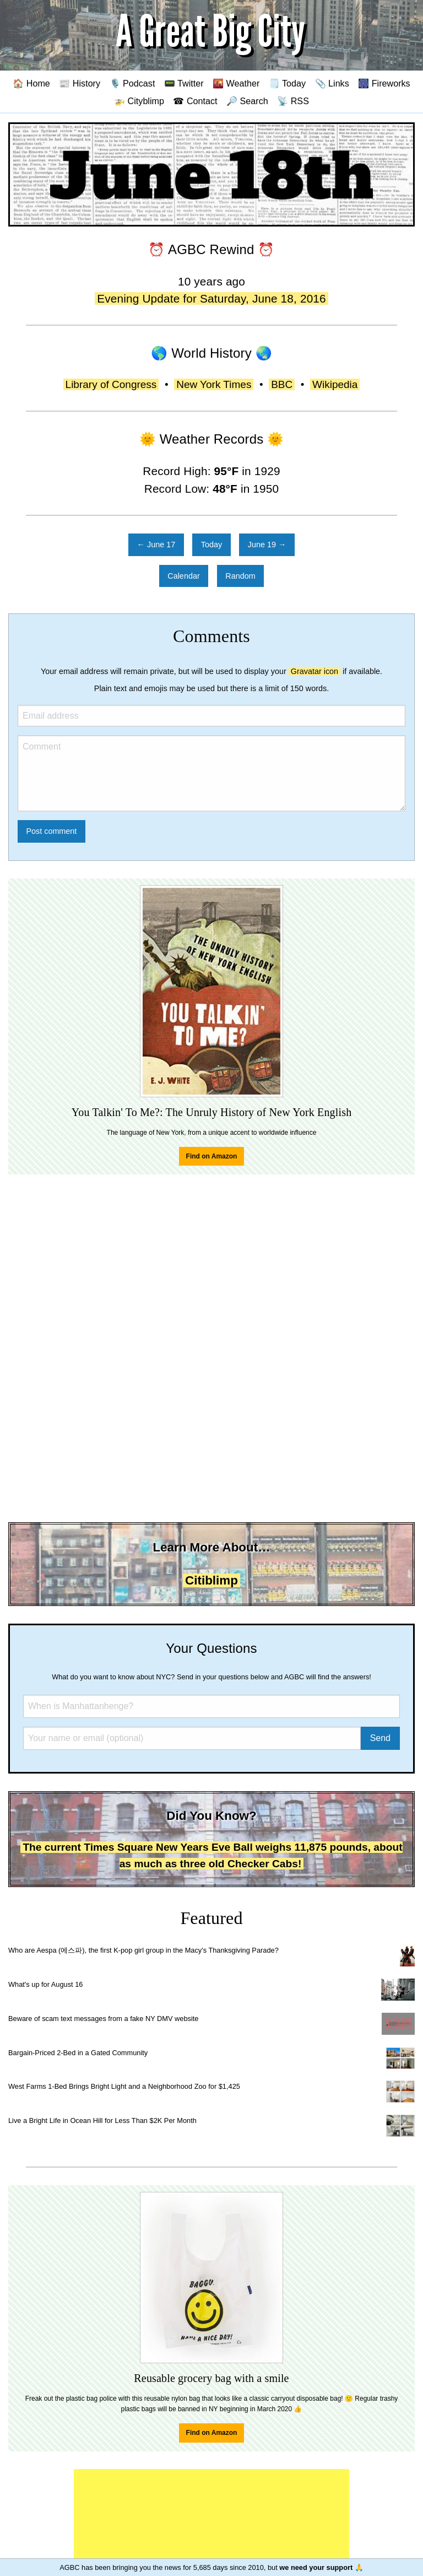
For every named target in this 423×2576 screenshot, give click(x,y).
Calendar (183, 576)
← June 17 (156, 544)
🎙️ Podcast (132, 83)
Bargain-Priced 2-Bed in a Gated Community (78, 2053)
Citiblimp (211, 1580)
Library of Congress (111, 384)
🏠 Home (31, 83)
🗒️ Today (287, 83)
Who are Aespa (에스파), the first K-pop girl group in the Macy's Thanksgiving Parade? (143, 1950)
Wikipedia (334, 384)
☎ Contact (195, 101)
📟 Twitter (184, 83)
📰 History (79, 83)
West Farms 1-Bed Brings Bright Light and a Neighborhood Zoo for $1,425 (124, 2086)
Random (240, 576)
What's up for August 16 (45, 1984)
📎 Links (332, 83)
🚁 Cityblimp (139, 101)
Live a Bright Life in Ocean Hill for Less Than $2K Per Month (102, 2120)
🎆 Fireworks (384, 83)
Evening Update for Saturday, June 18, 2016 (211, 298)
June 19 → (267, 544)
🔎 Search (247, 101)
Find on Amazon (211, 1156)
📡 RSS (293, 101)
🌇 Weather (236, 83)
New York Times (213, 384)
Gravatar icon (314, 671)
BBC (281, 384)
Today (211, 544)
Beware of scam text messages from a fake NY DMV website (103, 2018)
